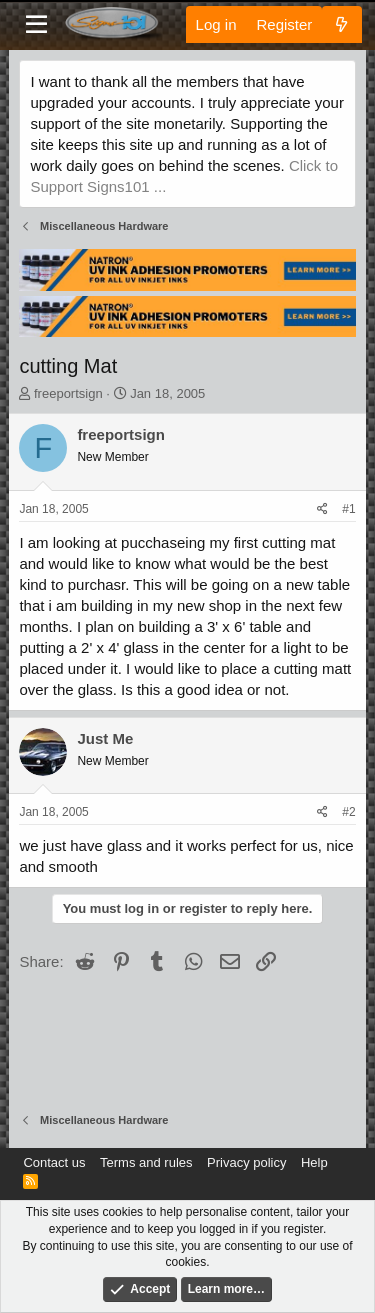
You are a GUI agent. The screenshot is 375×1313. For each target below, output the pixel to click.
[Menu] (36, 25)
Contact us (54, 1162)
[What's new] (341, 24)
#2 (348, 812)
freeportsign (68, 393)
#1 (348, 509)
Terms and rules (146, 1162)
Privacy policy (246, 1162)
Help (314, 1162)
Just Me (105, 738)
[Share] (322, 509)
